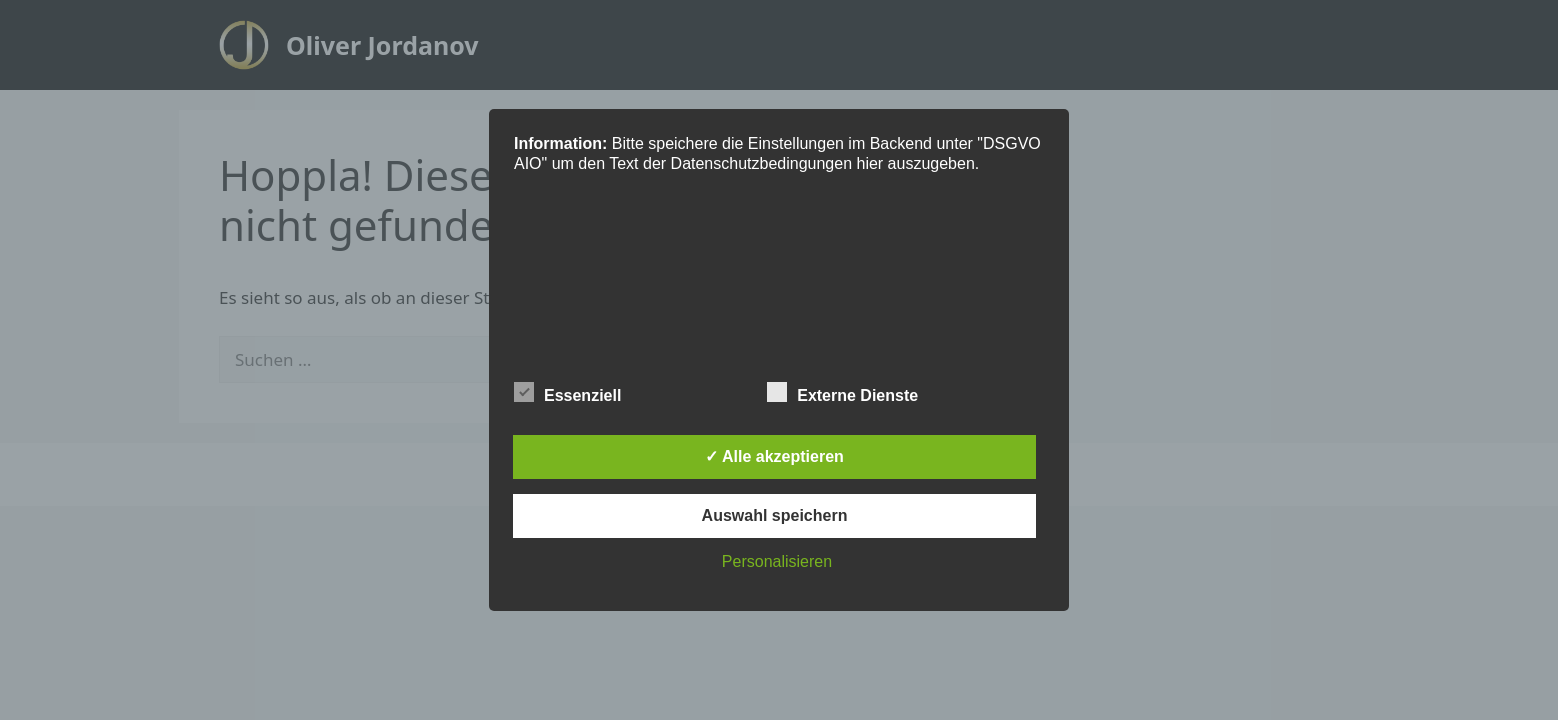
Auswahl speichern (775, 515)
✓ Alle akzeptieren (774, 456)
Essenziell (567, 392)
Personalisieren (777, 561)
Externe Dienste (842, 392)
